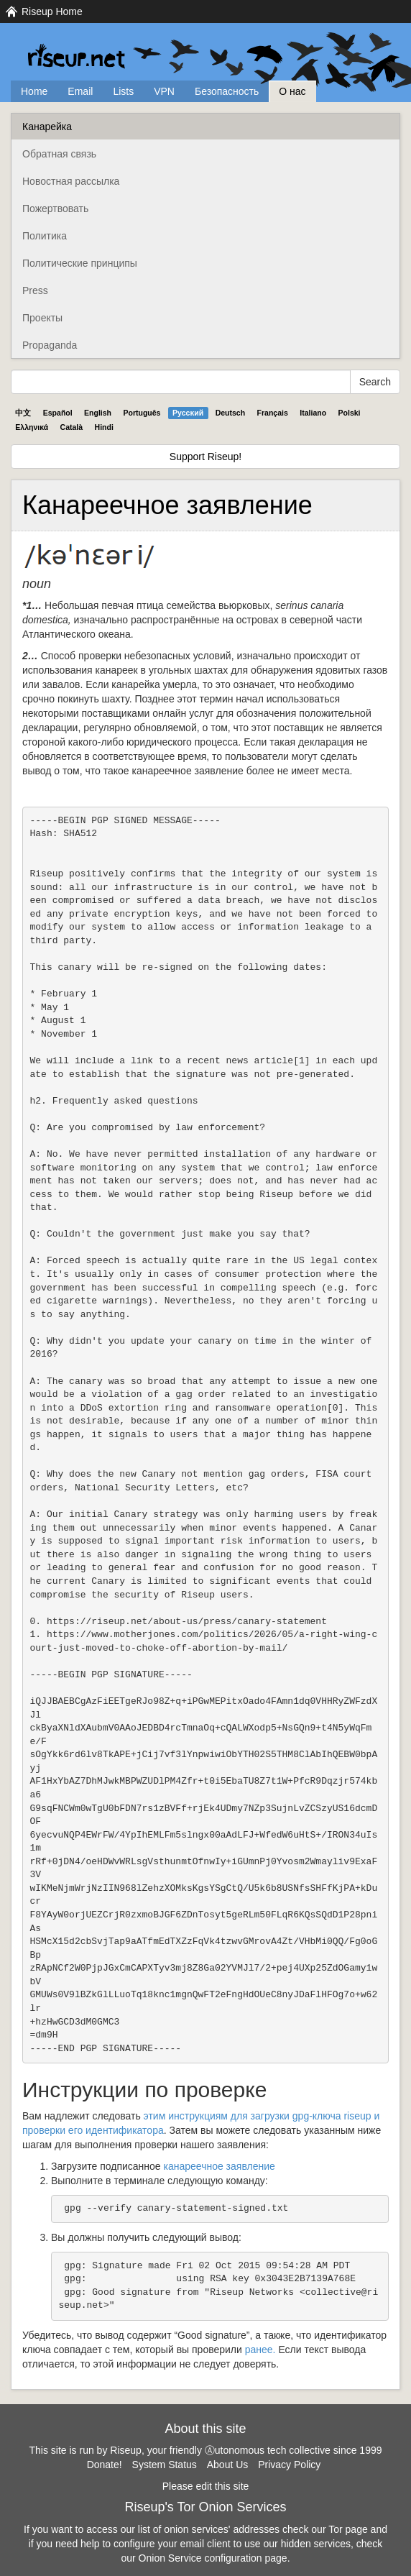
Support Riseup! (205, 456)
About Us (228, 2464)
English (97, 412)
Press (35, 290)
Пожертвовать (55, 208)
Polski (349, 412)
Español (58, 412)
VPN (164, 91)
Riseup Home (52, 11)
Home (34, 91)
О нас (292, 91)
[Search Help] (181, 382)
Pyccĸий (187, 412)
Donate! (104, 2464)
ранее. (260, 2349)
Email (80, 91)
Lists (123, 91)
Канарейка (47, 126)
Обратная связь (59, 154)
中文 (23, 412)
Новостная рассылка (70, 181)
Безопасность (227, 91)
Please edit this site (205, 2486)
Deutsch (230, 412)
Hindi (104, 427)
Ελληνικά (31, 427)
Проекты (42, 318)
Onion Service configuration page (213, 2558)
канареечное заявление (219, 2166)
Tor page (347, 2529)
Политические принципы (79, 263)
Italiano (313, 412)
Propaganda (49, 345)
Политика (44, 236)
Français (272, 412)
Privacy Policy (289, 2464)
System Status (164, 2464)
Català (71, 427)
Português (142, 412)
